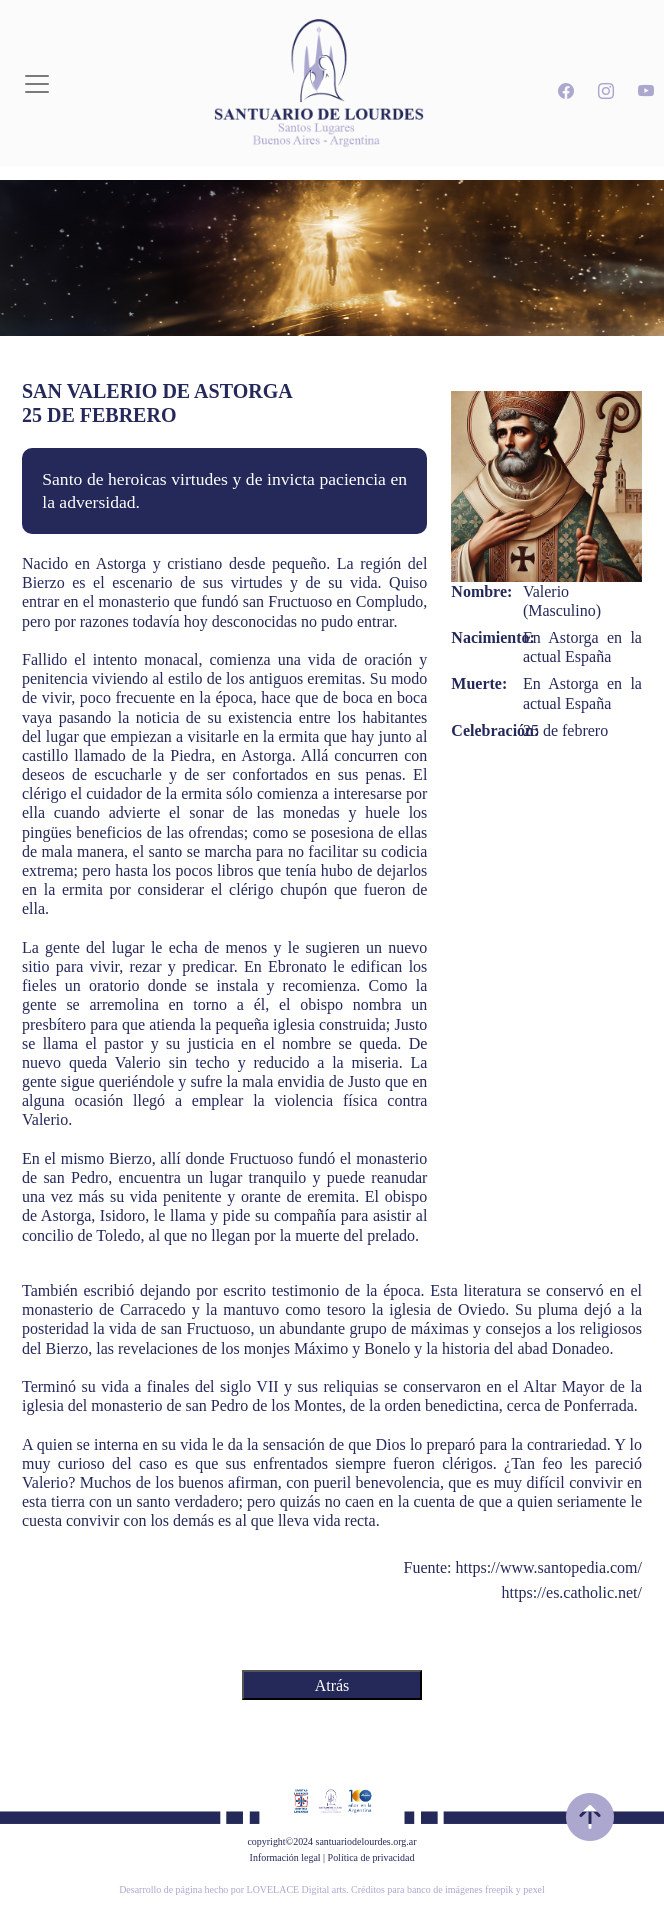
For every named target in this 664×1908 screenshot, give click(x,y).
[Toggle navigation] (37, 84)
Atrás (332, 1685)
